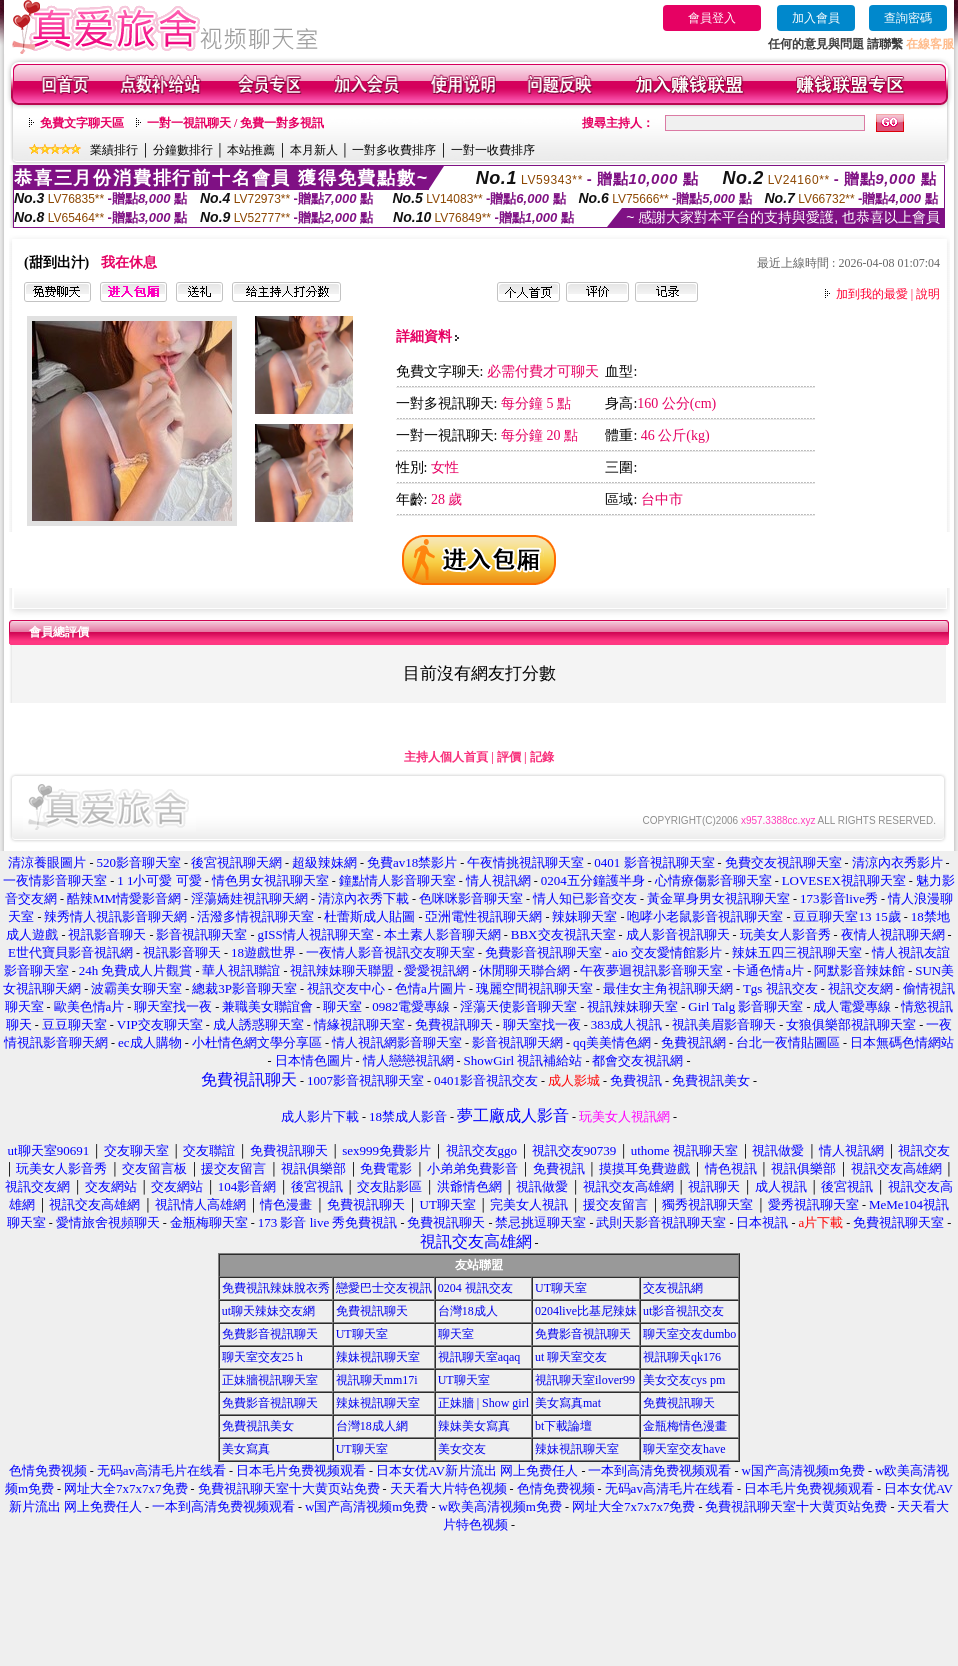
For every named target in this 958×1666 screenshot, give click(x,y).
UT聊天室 (561, 1288)
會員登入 (712, 18)
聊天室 (456, 1334)
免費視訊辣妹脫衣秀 (276, 1288)
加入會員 (816, 18)
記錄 (542, 757)
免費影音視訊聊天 (270, 1334)
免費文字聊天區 (82, 123)
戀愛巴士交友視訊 (384, 1288)
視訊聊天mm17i (377, 1380)
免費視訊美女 (258, 1426)
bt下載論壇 (563, 1426)
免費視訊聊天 (372, 1311)
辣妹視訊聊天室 (378, 1357)
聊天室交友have (684, 1449)
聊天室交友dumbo (689, 1334)
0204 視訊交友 (475, 1288)
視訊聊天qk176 (682, 1357)
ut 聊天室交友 (571, 1357)
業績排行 (114, 150)
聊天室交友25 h (262, 1357)
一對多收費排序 (394, 150)
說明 (928, 294)
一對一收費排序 (493, 150)
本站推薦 (251, 150)
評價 (509, 757)
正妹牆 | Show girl (483, 1403)
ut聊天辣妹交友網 (268, 1311)
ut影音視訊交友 (683, 1311)
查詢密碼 (908, 18)
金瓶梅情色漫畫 (685, 1426)
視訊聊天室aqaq (479, 1357)
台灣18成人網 (372, 1426)
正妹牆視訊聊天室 (270, 1380)
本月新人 (314, 150)
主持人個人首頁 (446, 757)
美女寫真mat (568, 1403)
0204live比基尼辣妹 (586, 1311)
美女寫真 (246, 1449)
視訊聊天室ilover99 (585, 1380)
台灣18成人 (468, 1311)
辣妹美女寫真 (474, 1426)
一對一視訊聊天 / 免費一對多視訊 (235, 123)
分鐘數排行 (183, 150)
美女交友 (462, 1449)
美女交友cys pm (684, 1380)
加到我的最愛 (872, 294)
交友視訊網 (673, 1288)
